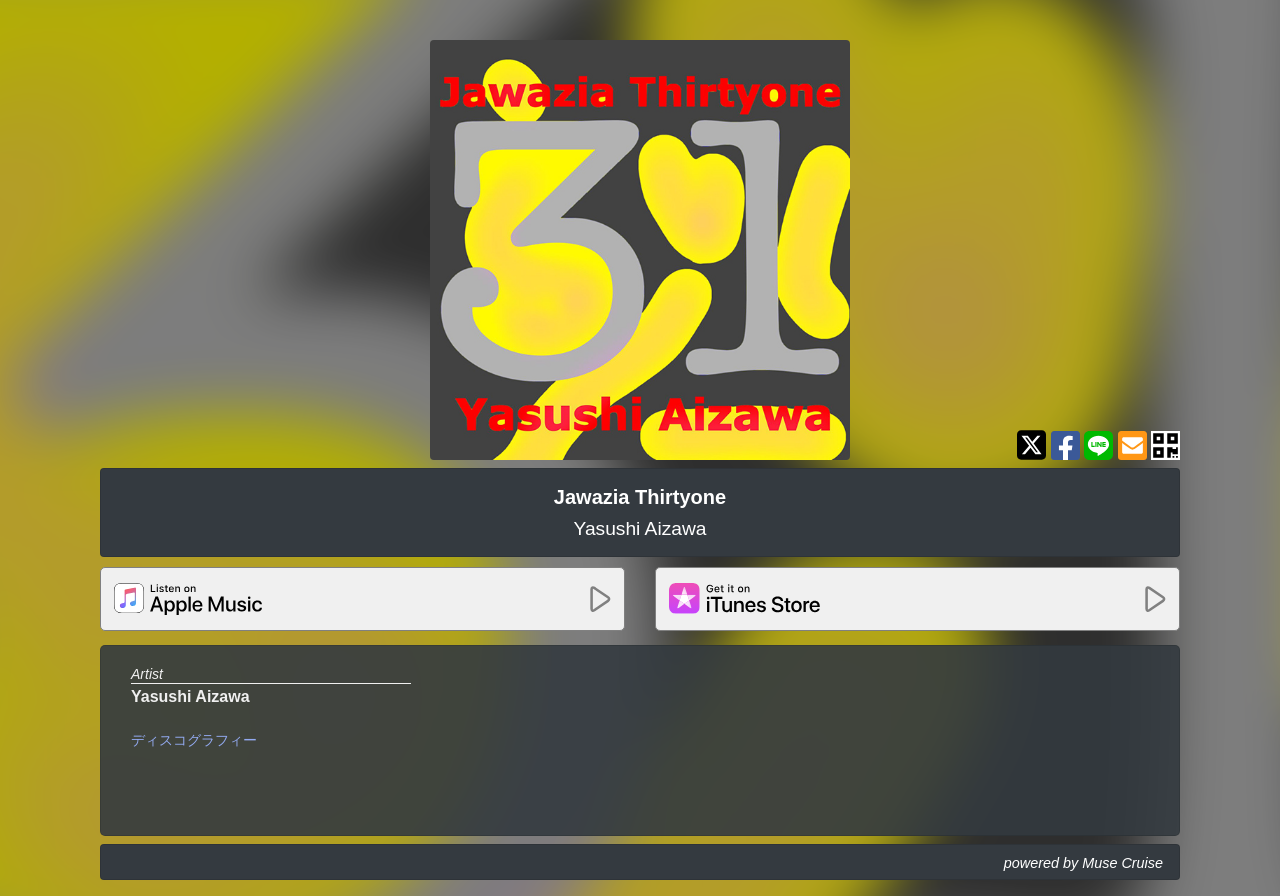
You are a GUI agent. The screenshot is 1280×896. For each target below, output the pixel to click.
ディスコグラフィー (194, 740)
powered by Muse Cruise (1083, 863)
